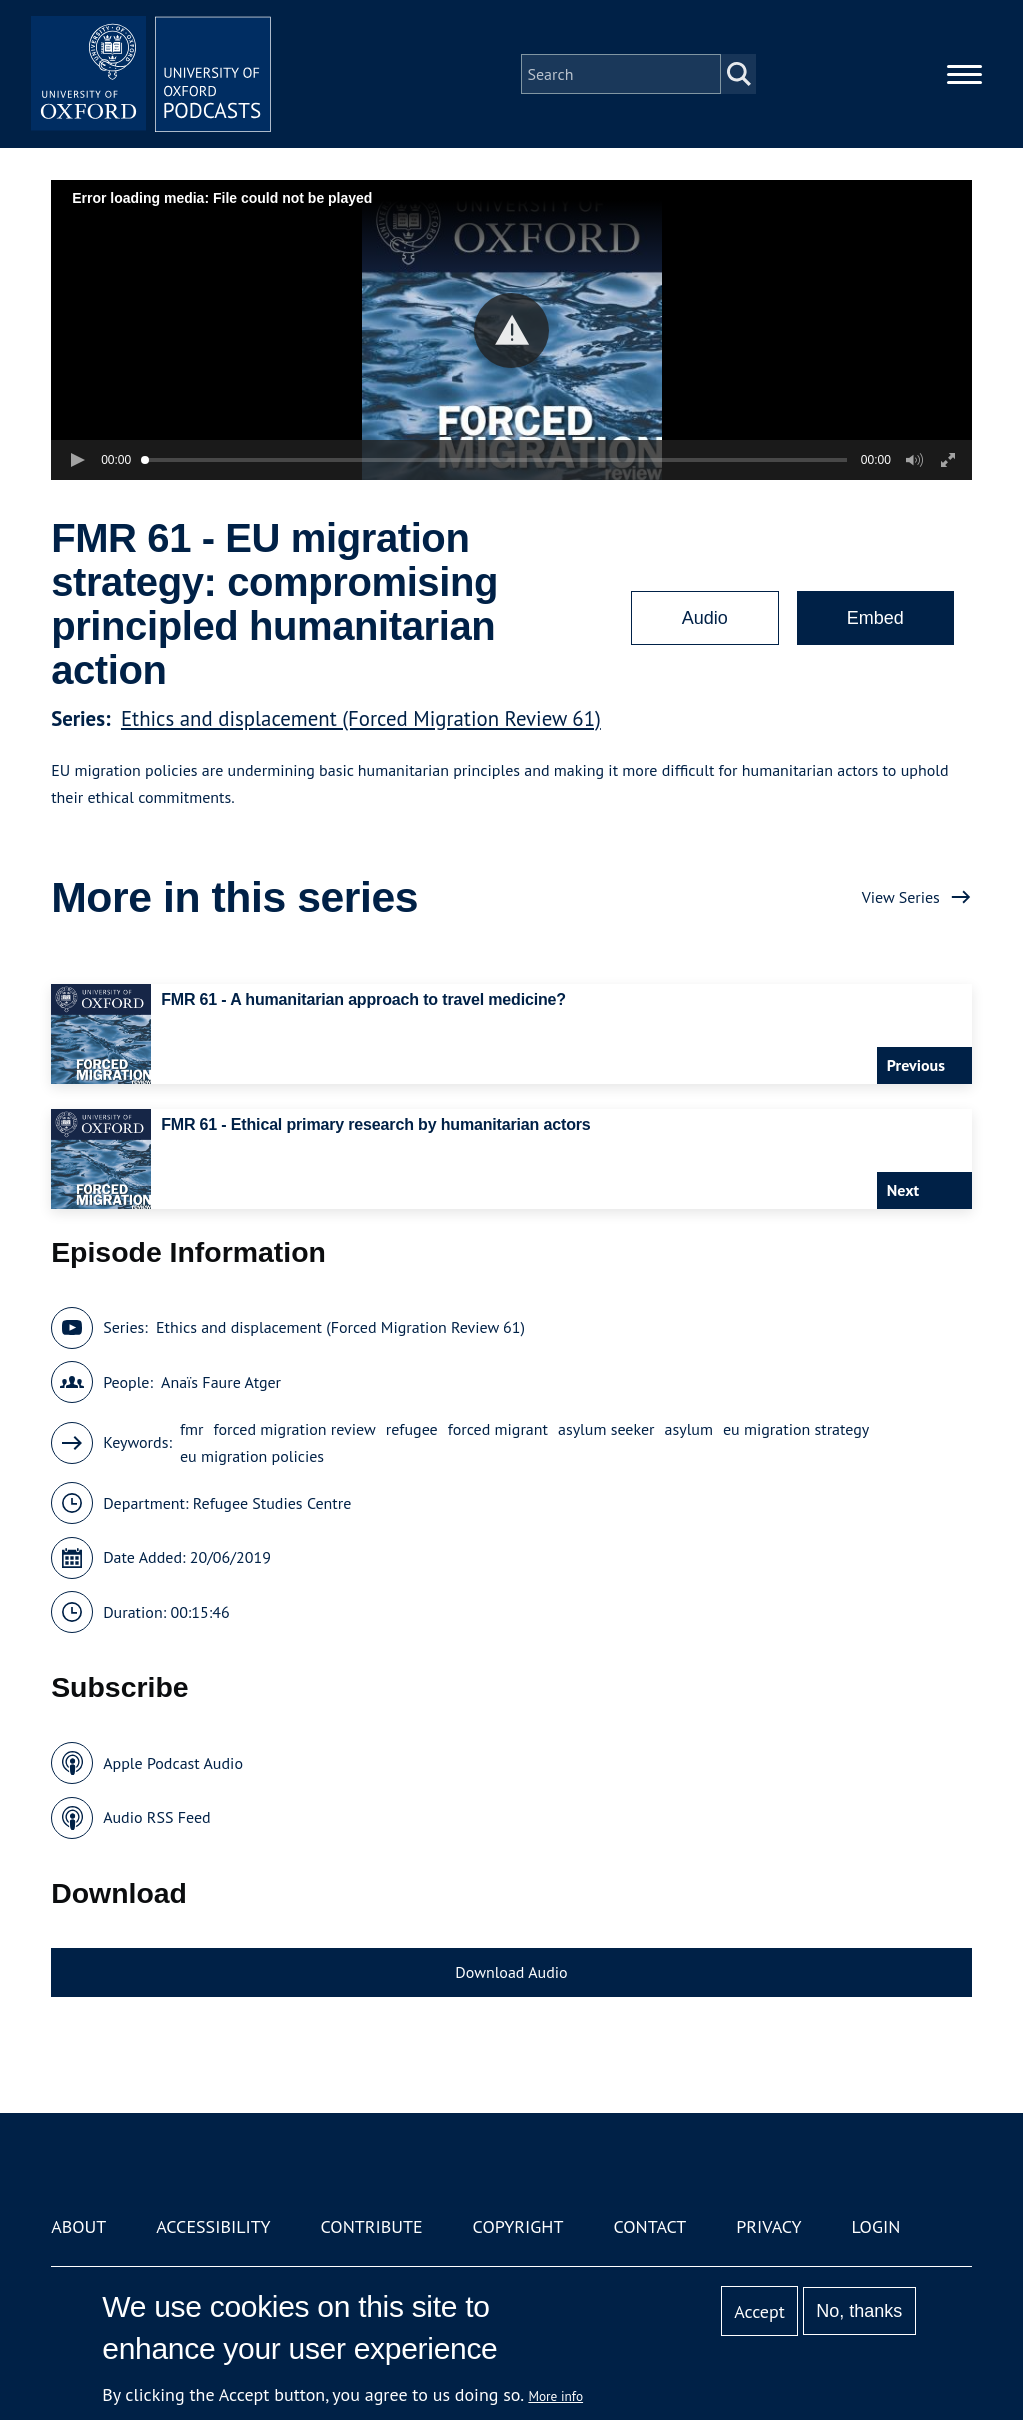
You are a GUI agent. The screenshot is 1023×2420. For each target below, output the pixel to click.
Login (875, 2226)
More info (555, 2396)
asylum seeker (606, 1429)
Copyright (518, 2226)
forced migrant (498, 1429)
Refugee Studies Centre (272, 1503)
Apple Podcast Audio (173, 1763)
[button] (511, 330)
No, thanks (859, 2311)
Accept (759, 2311)
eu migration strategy (796, 1429)
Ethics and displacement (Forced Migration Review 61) (361, 718)
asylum (689, 1429)
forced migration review (294, 1429)
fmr (192, 1429)
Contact (649, 2226)
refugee (412, 1429)
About (78, 2226)
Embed (875, 618)
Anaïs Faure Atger (221, 1382)
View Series (901, 897)
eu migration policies (252, 1456)
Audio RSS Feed (156, 1817)
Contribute (372, 2226)
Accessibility (213, 2226)
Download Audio (511, 1972)
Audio (705, 618)
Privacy (768, 2226)
